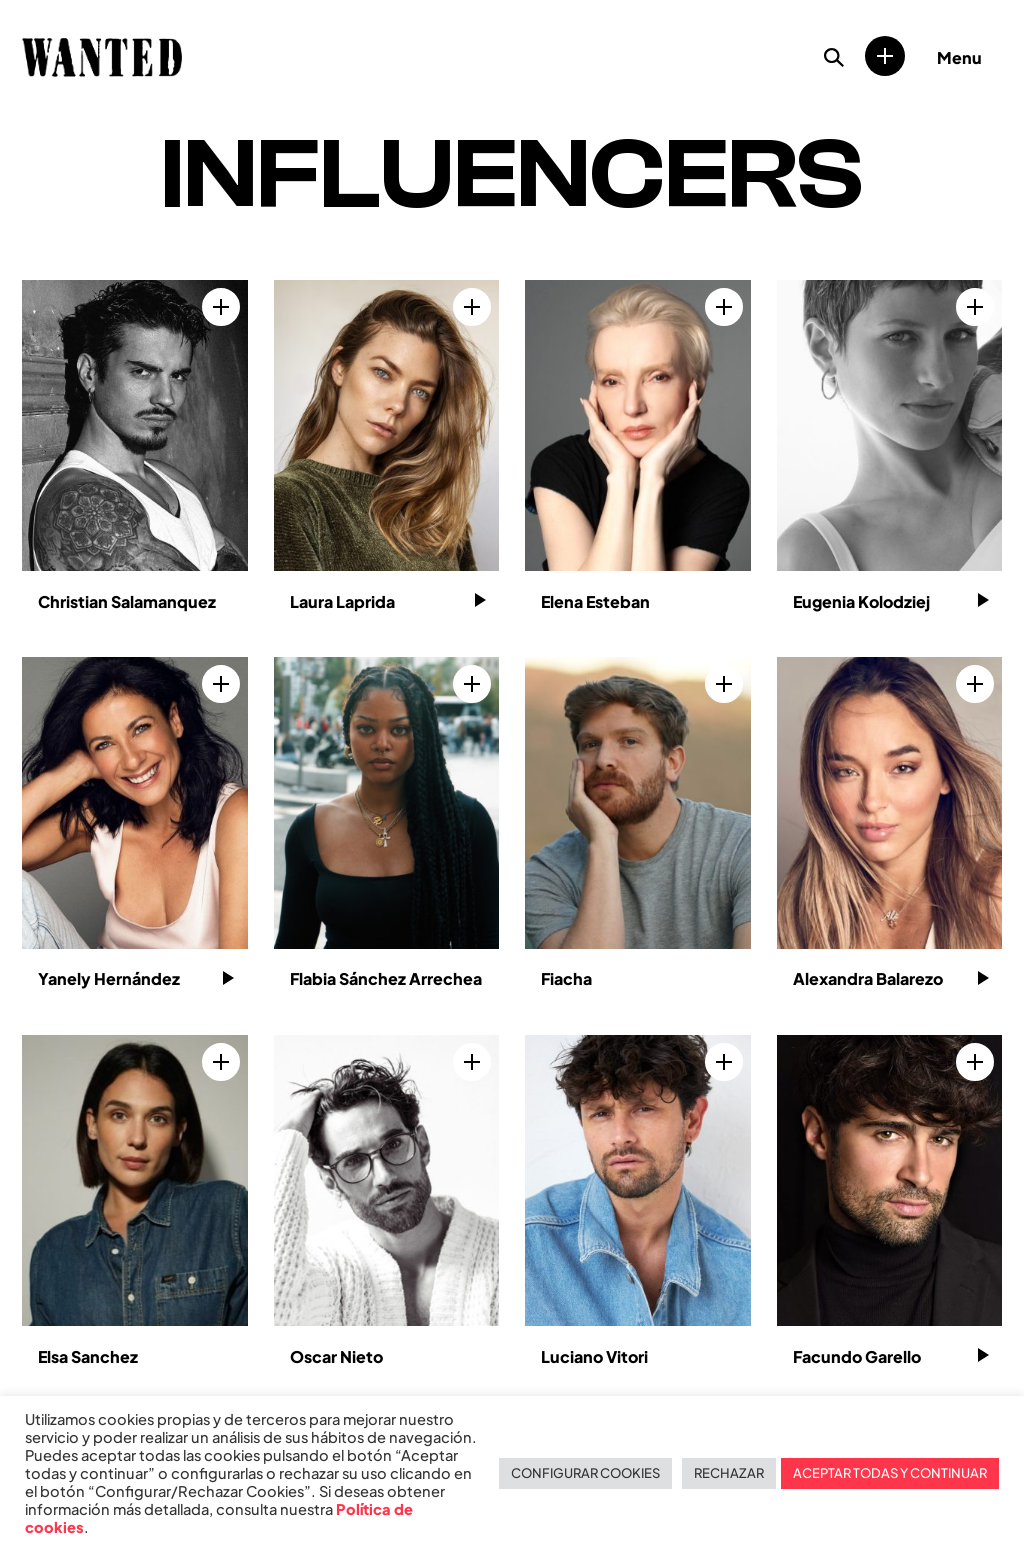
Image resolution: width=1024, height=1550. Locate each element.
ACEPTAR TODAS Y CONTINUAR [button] (890, 1473)
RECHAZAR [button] (729, 1473)
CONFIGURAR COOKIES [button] (585, 1473)
